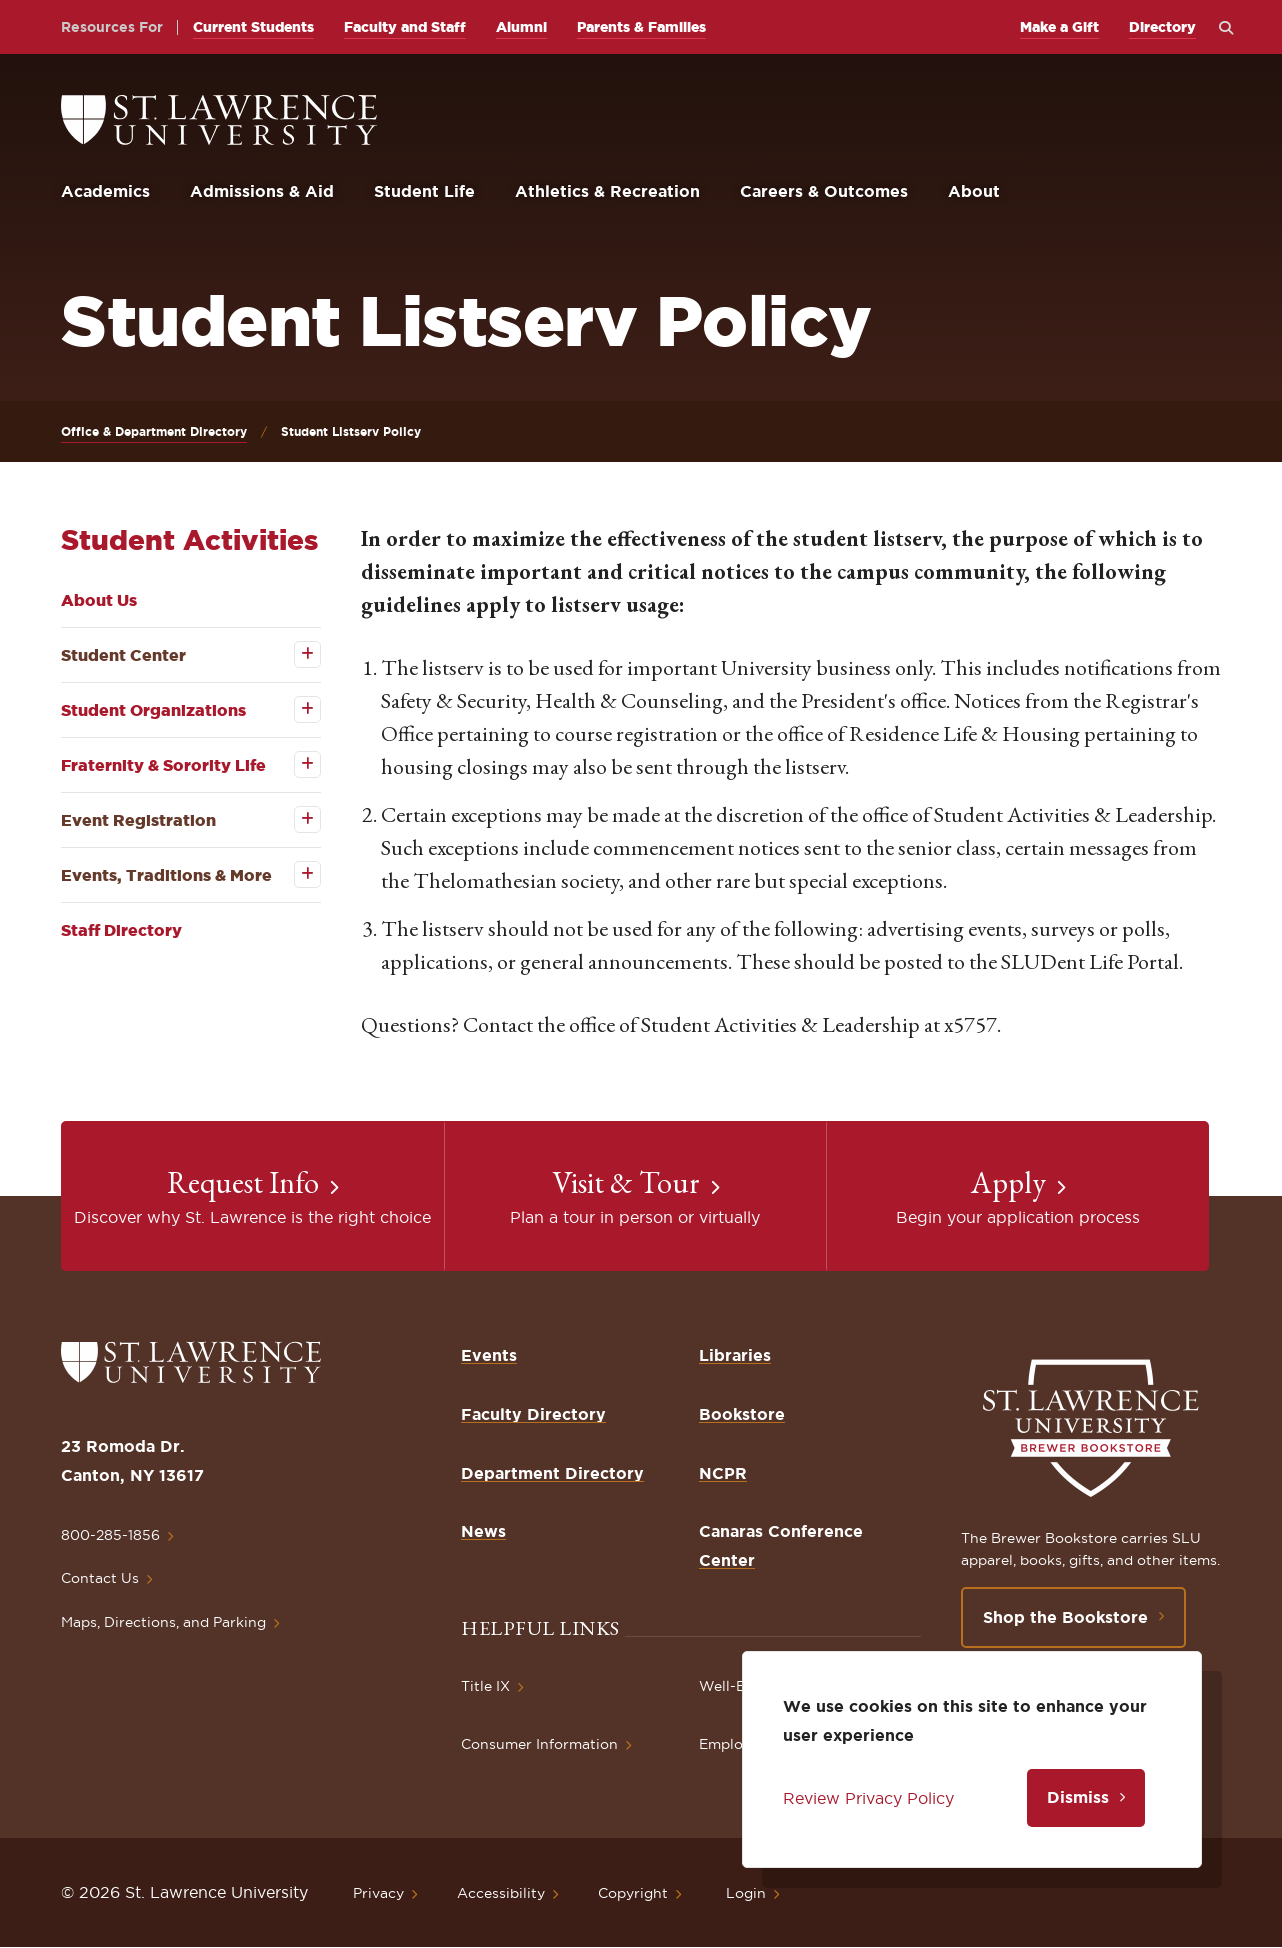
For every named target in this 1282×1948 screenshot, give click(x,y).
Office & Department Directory (154, 431)
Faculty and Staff (405, 27)
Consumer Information (539, 1744)
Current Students (253, 27)
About (974, 191)
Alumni (521, 27)
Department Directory (552, 1473)
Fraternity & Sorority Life (163, 765)
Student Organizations (153, 710)
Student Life (424, 191)
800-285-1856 (110, 1535)
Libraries (735, 1355)
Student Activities (189, 539)
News (483, 1531)
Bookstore (742, 1414)
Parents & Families (641, 27)
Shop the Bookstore (1065, 1617)
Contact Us (100, 1578)
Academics (105, 191)
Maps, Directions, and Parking (163, 1622)
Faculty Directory (533, 1414)
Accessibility (501, 1893)
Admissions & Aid (262, 191)
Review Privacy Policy (868, 1798)
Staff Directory (121, 930)
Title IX (485, 1686)
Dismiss (1078, 1797)
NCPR (723, 1473)
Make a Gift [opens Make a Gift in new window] (1059, 27)
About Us (99, 600)
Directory (1162, 27)
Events (489, 1355)
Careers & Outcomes (824, 191)
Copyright (633, 1893)
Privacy (378, 1893)
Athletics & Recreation (607, 191)
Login (746, 1893)
